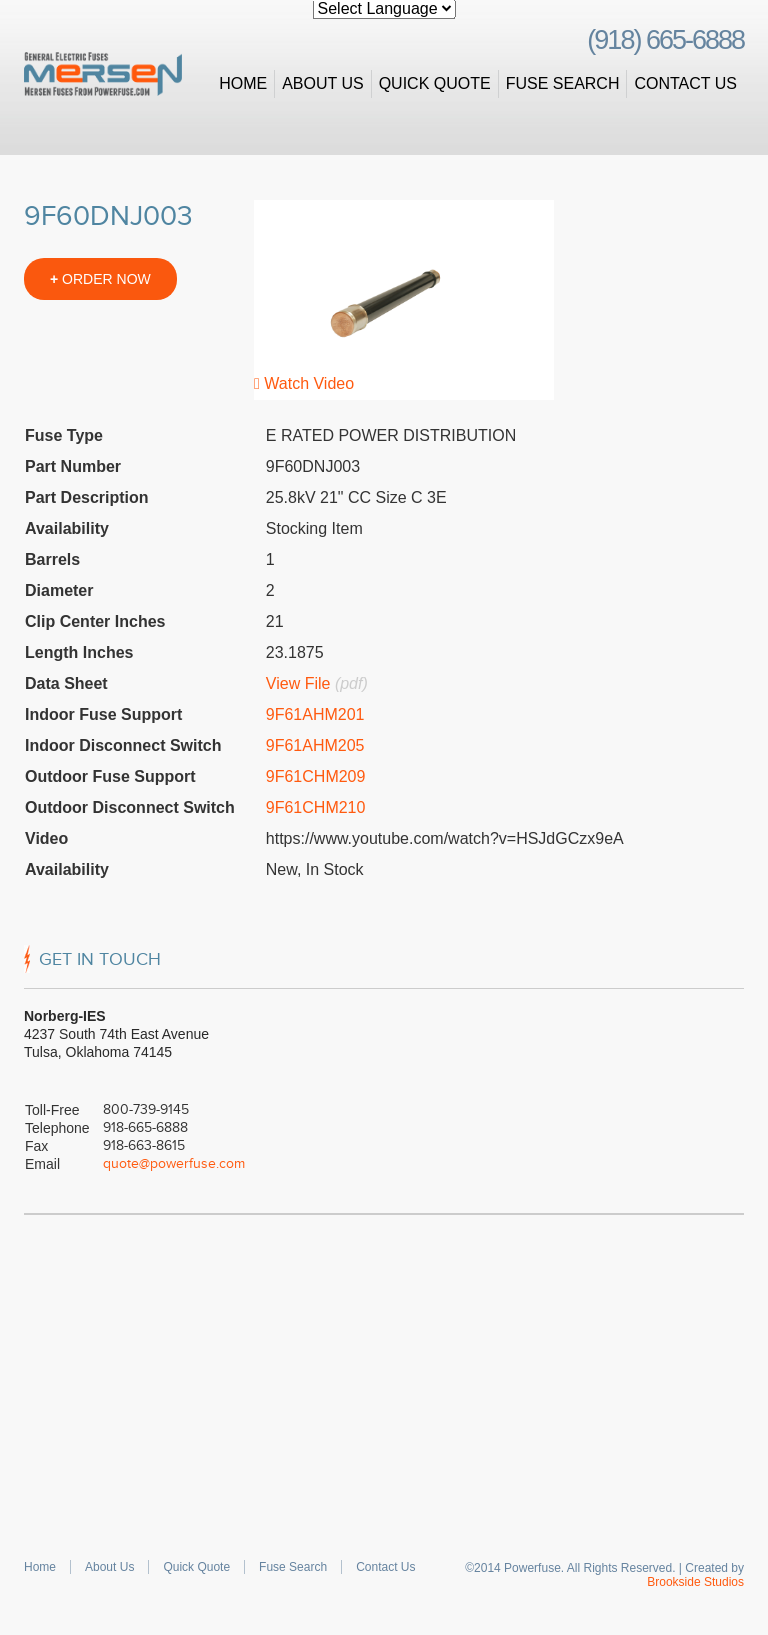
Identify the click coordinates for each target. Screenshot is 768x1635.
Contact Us (685, 83)
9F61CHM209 (316, 776)
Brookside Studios (695, 1582)
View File (298, 683)
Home (243, 83)
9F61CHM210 (316, 807)
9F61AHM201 (315, 714)
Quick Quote (435, 83)
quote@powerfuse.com (174, 1163)
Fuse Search (563, 83)
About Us (323, 83)
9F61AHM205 (315, 745)
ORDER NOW (100, 279)
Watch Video (304, 383)
